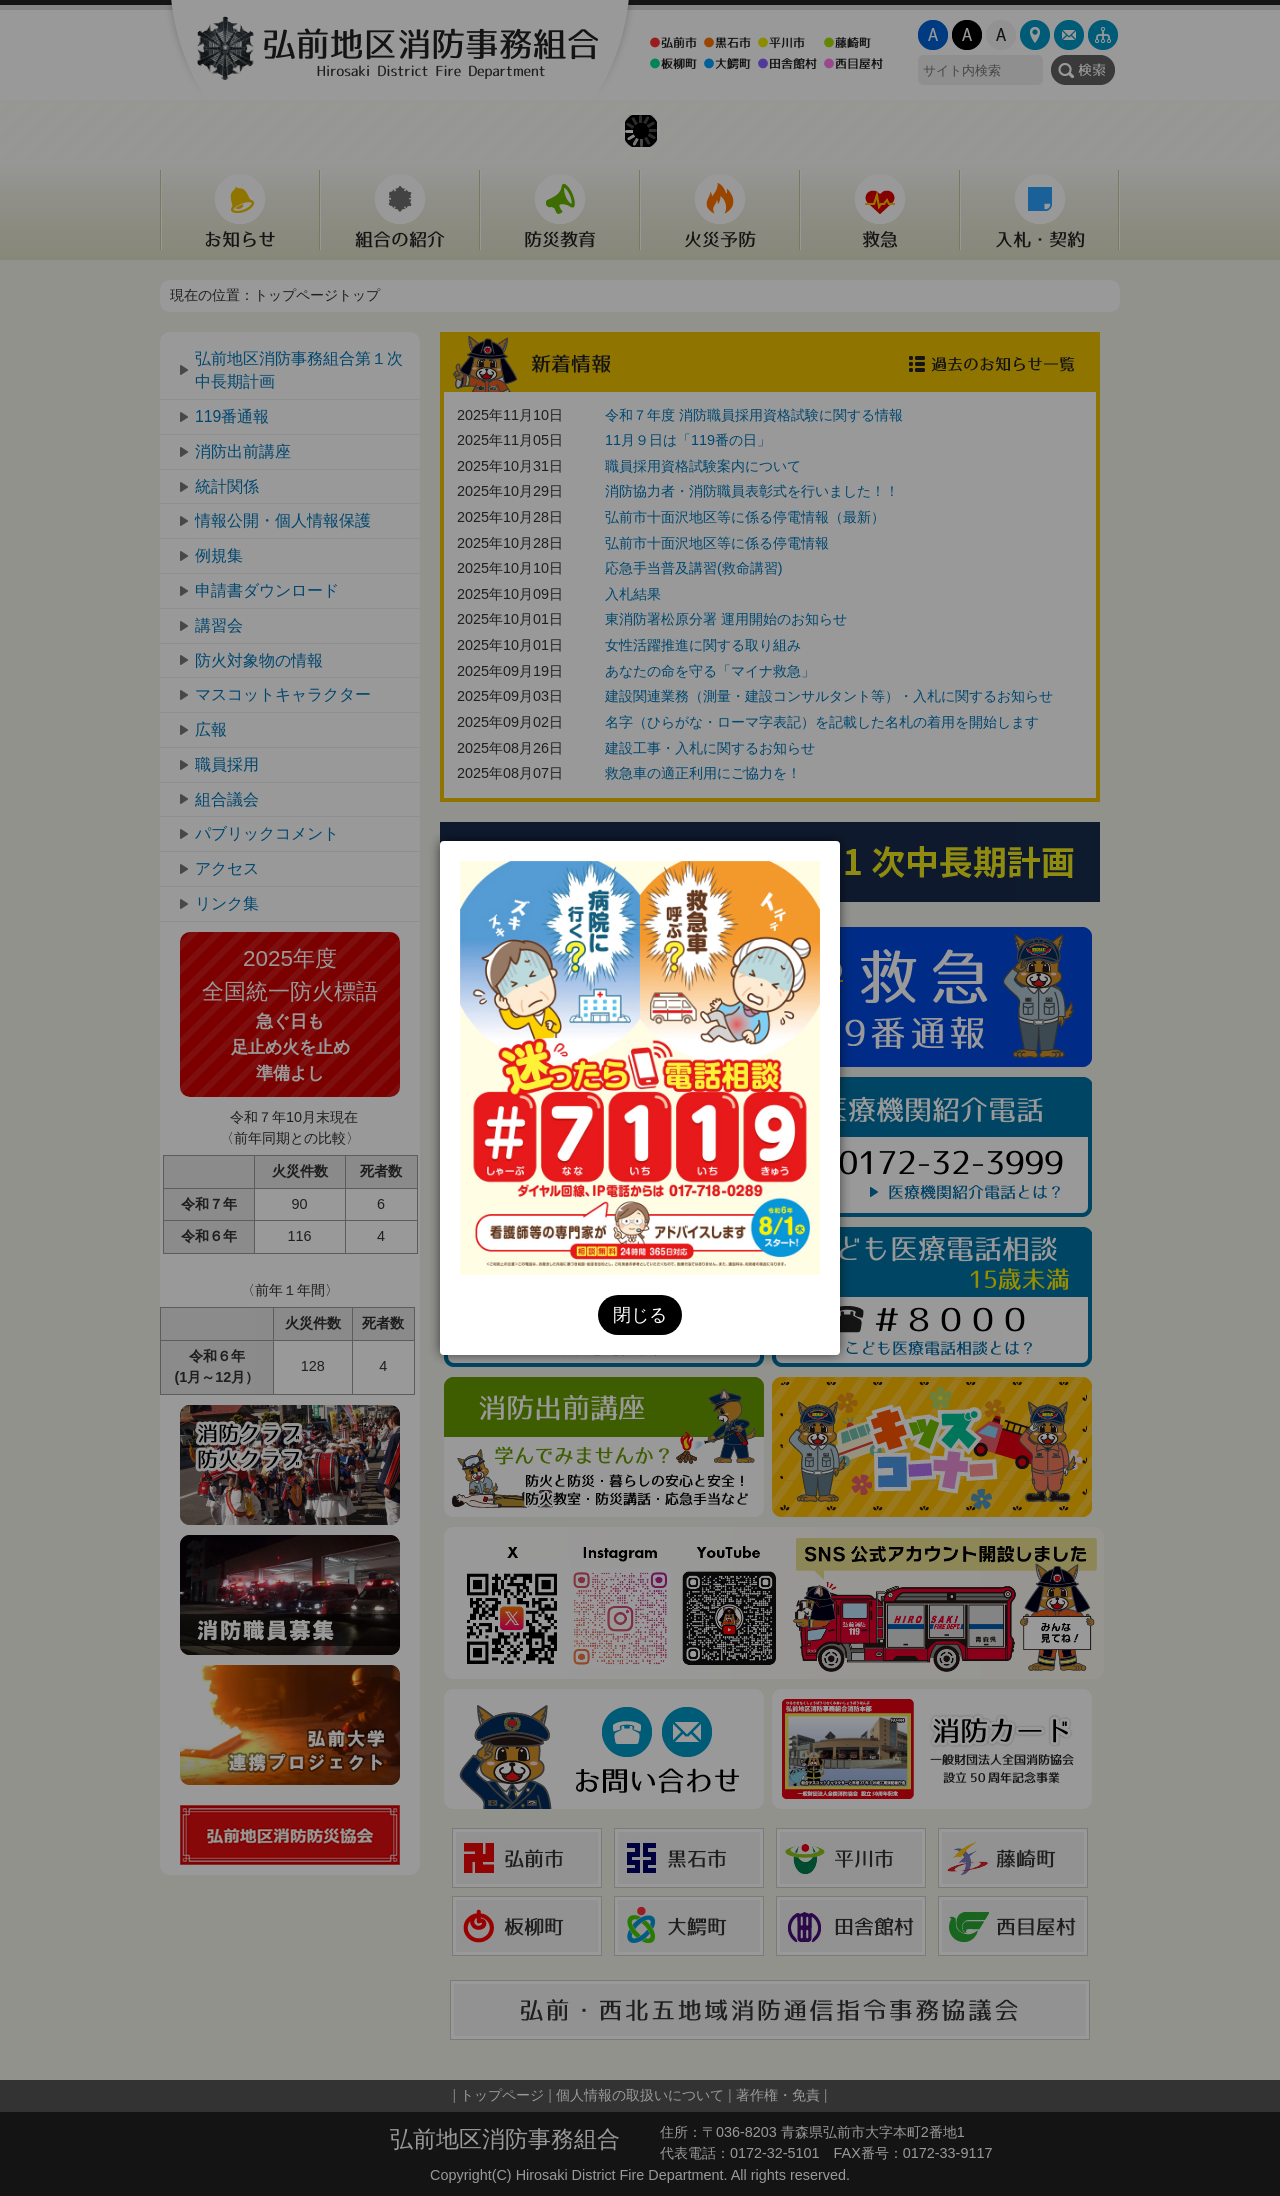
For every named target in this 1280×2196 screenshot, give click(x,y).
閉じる (640, 1315)
